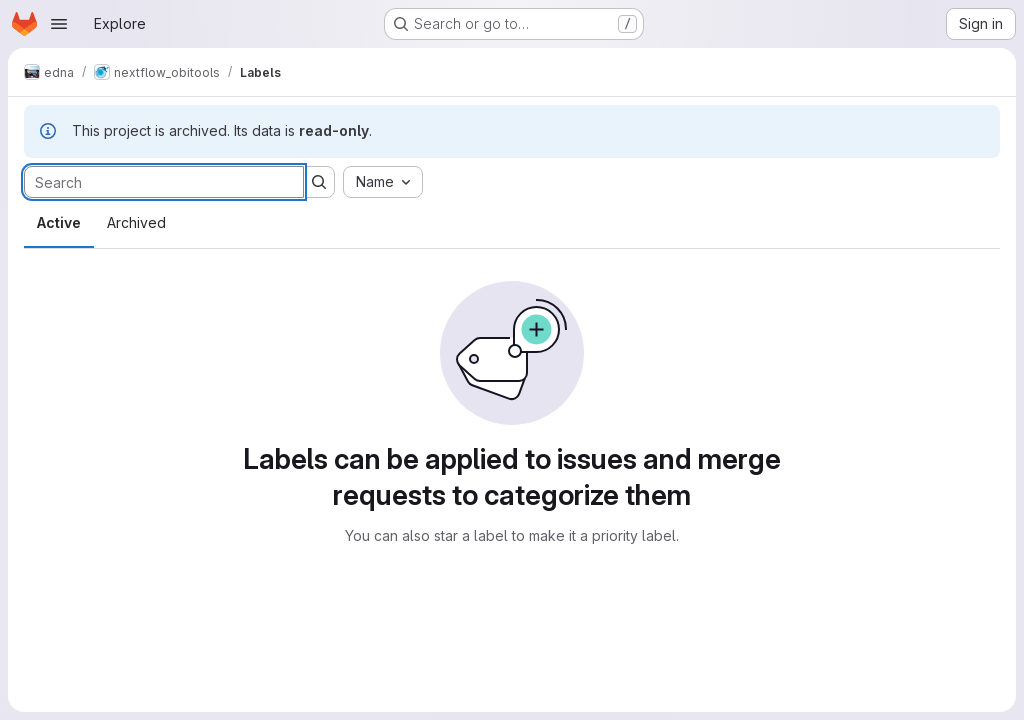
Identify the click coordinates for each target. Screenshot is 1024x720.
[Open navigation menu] (59, 24)
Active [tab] (59, 222)
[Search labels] (164, 182)
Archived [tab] (136, 222)
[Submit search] (319, 182)
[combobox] (383, 182)
